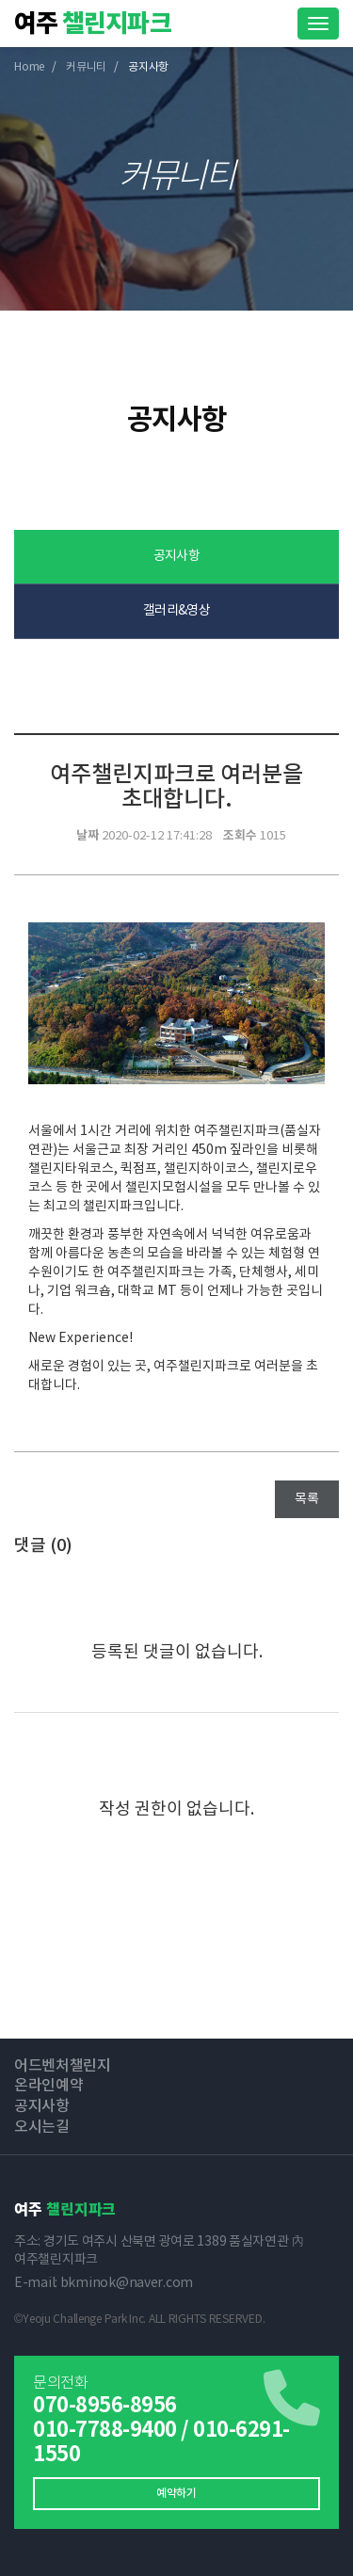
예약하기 (176, 2493)
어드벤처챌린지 (62, 2065)
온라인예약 (48, 2085)
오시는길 (42, 2127)
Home (29, 67)
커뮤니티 (86, 67)
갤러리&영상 (177, 610)
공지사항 (177, 556)
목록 (307, 1499)
